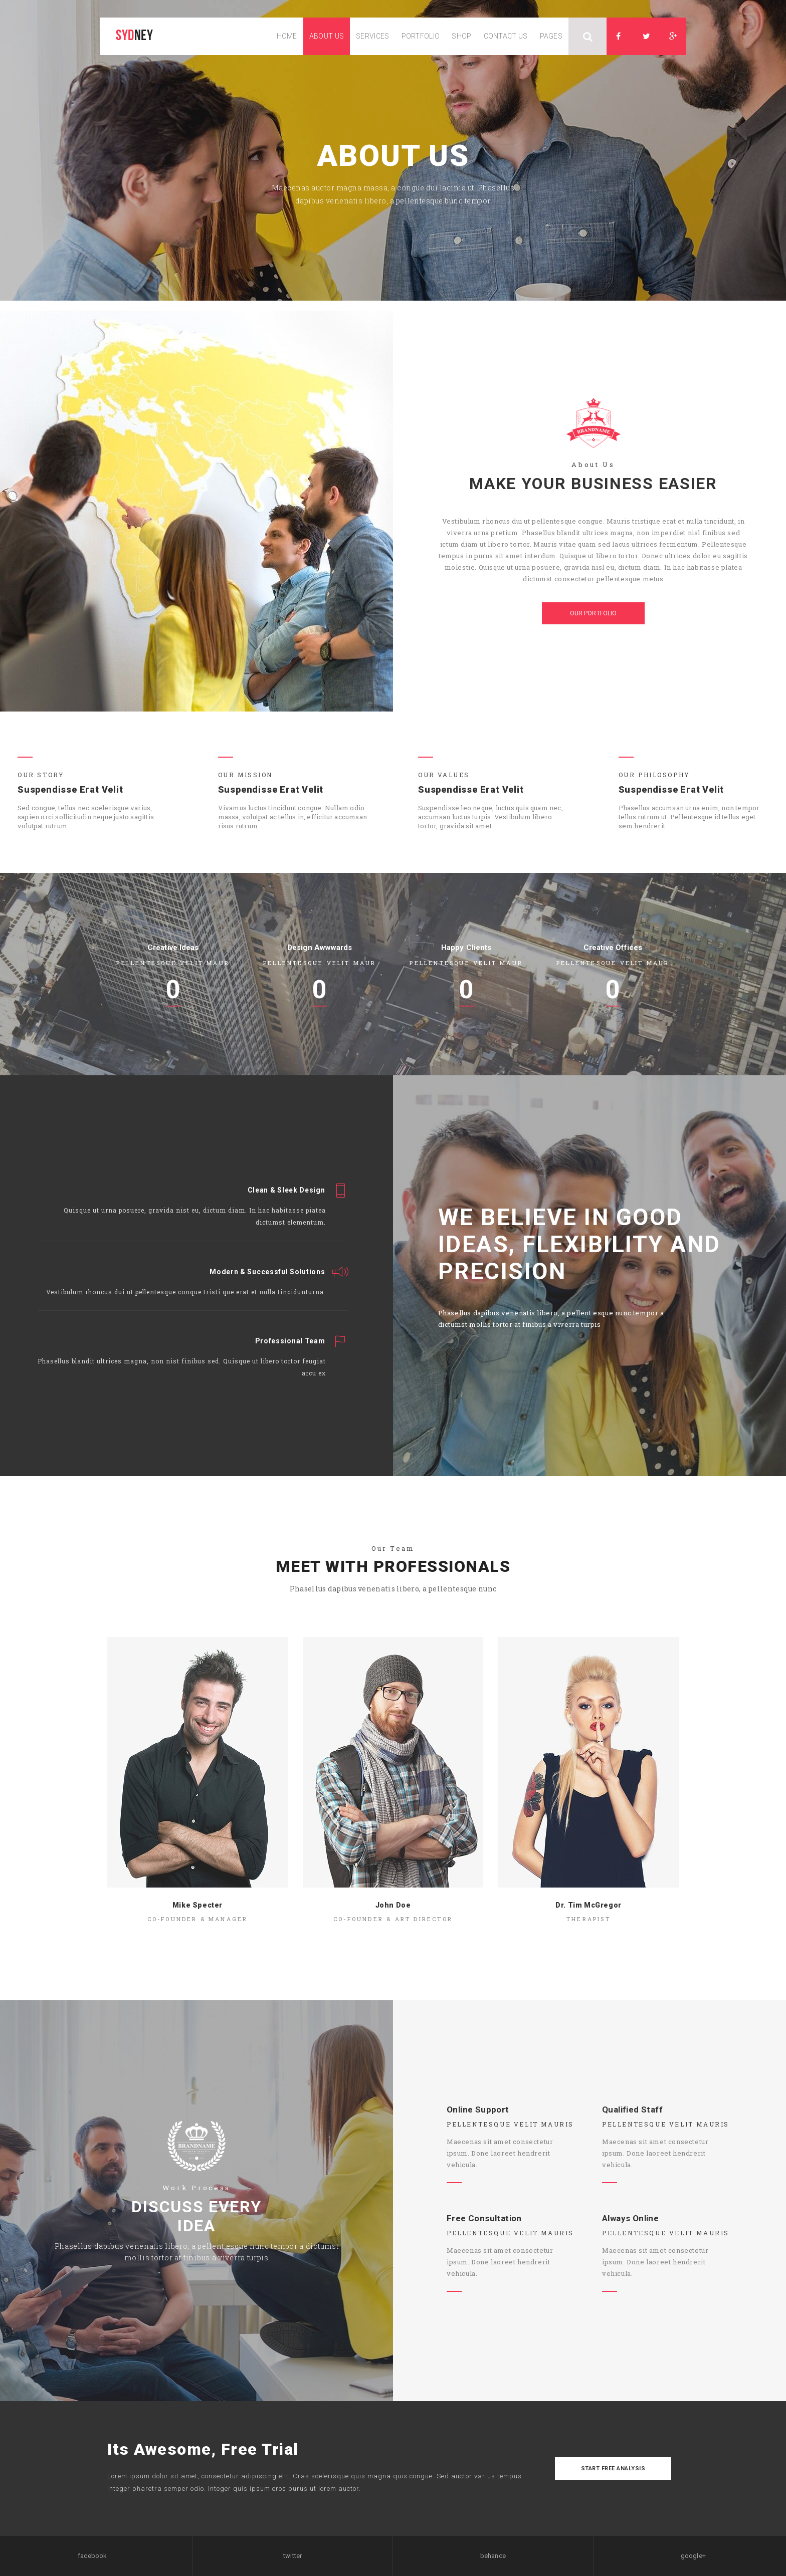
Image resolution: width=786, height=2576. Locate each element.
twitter (292, 2555)
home (287, 36)
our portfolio (593, 613)
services (372, 36)
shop (461, 36)
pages (551, 36)
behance (493, 2555)
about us (326, 36)
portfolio (421, 36)
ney (134, 36)
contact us (506, 36)
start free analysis (613, 2468)
